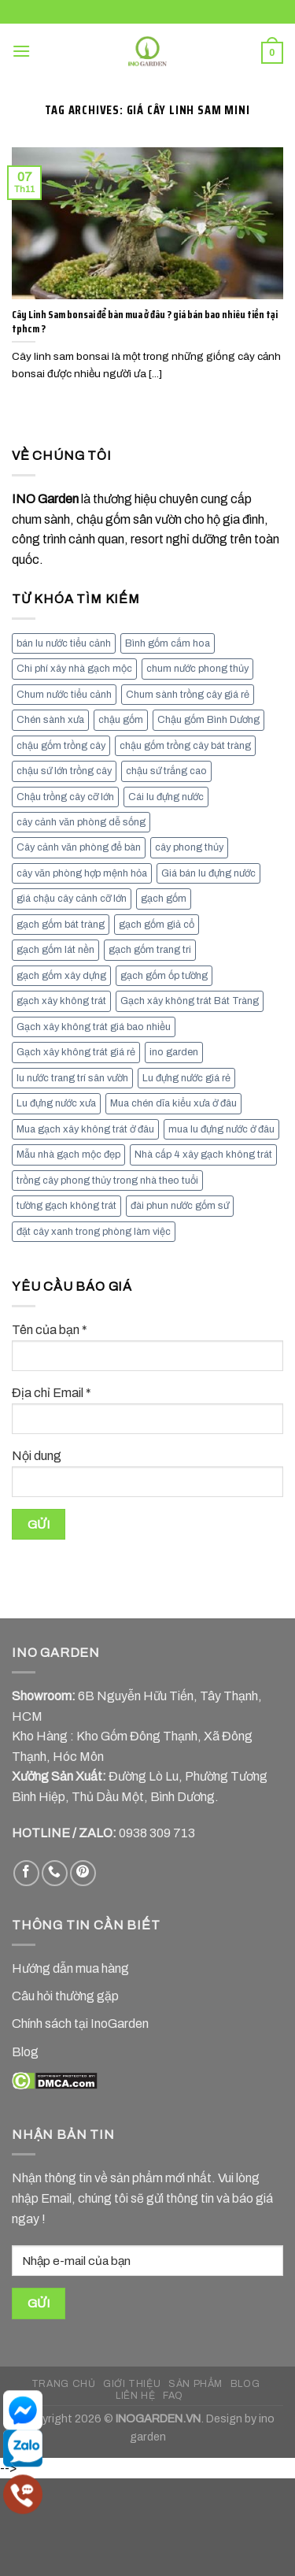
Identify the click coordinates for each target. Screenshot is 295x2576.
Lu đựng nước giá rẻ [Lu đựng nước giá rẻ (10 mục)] (186, 1078)
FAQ (173, 2395)
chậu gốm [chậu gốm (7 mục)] (120, 719)
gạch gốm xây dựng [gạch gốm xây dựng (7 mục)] (61, 975)
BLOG (245, 2383)
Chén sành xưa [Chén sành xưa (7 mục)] (50, 719)
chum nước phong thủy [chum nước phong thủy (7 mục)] (197, 668)
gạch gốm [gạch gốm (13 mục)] (163, 898)
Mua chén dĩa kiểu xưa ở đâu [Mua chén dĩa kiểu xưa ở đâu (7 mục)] (173, 1103)
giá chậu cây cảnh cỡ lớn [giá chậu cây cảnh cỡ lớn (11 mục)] (72, 898)
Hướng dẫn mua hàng (70, 1968)
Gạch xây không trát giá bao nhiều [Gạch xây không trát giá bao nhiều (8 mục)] (94, 1026)
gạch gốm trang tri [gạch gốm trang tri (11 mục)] (150, 949)
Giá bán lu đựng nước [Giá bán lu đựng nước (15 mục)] (208, 873)
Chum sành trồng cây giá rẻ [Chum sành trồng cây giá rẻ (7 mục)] (187, 694)
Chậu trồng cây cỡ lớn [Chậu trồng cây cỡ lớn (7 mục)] (65, 796)
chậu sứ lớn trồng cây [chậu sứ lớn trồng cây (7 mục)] (64, 771)
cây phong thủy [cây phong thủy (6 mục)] (189, 847)
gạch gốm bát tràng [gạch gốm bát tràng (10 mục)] (61, 924)
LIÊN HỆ (135, 2395)
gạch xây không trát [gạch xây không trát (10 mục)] (61, 1000)
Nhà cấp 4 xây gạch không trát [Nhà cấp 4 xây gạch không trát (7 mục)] (203, 1154)
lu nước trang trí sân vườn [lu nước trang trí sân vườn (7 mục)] (72, 1078)
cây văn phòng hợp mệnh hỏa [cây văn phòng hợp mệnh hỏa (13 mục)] (82, 873)
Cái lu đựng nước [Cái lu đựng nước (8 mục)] (166, 796)
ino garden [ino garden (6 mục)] (173, 1052)
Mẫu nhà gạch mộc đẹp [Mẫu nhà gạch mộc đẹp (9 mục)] (68, 1154)
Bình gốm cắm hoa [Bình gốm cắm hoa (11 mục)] (167, 643)
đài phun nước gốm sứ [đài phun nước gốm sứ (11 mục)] (180, 1205)
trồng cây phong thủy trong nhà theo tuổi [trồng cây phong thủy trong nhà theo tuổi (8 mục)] (107, 1180)
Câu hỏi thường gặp (65, 1996)
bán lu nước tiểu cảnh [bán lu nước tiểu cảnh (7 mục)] (64, 643)
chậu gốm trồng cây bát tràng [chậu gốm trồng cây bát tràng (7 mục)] (185, 745)
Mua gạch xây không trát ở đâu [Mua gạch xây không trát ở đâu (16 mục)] (85, 1129)
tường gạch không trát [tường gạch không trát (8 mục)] (66, 1205)
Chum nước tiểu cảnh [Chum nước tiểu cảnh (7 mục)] (64, 694)
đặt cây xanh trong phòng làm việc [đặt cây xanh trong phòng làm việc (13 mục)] (94, 1231)
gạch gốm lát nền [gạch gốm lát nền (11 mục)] (55, 949)
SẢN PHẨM (195, 2383)
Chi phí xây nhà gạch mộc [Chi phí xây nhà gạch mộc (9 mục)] (74, 668)
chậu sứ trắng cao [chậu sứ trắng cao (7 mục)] (166, 771)
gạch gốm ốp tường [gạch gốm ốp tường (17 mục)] (164, 975)
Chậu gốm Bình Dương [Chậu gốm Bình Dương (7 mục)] (208, 719)
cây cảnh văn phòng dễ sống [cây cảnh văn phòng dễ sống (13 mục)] (81, 822)
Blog (25, 2052)
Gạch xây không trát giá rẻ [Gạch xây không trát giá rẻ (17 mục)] (76, 1052)
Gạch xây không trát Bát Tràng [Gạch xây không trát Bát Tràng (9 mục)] (189, 1000)
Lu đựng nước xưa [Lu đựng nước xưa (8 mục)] (56, 1103)
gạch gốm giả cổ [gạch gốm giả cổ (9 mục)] (156, 924)
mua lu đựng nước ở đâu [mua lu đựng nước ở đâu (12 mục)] (221, 1129)
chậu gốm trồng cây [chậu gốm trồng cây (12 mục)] (61, 745)
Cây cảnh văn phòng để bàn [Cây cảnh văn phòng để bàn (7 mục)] (79, 847)
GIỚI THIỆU (131, 2383)
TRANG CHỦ (63, 2383)
